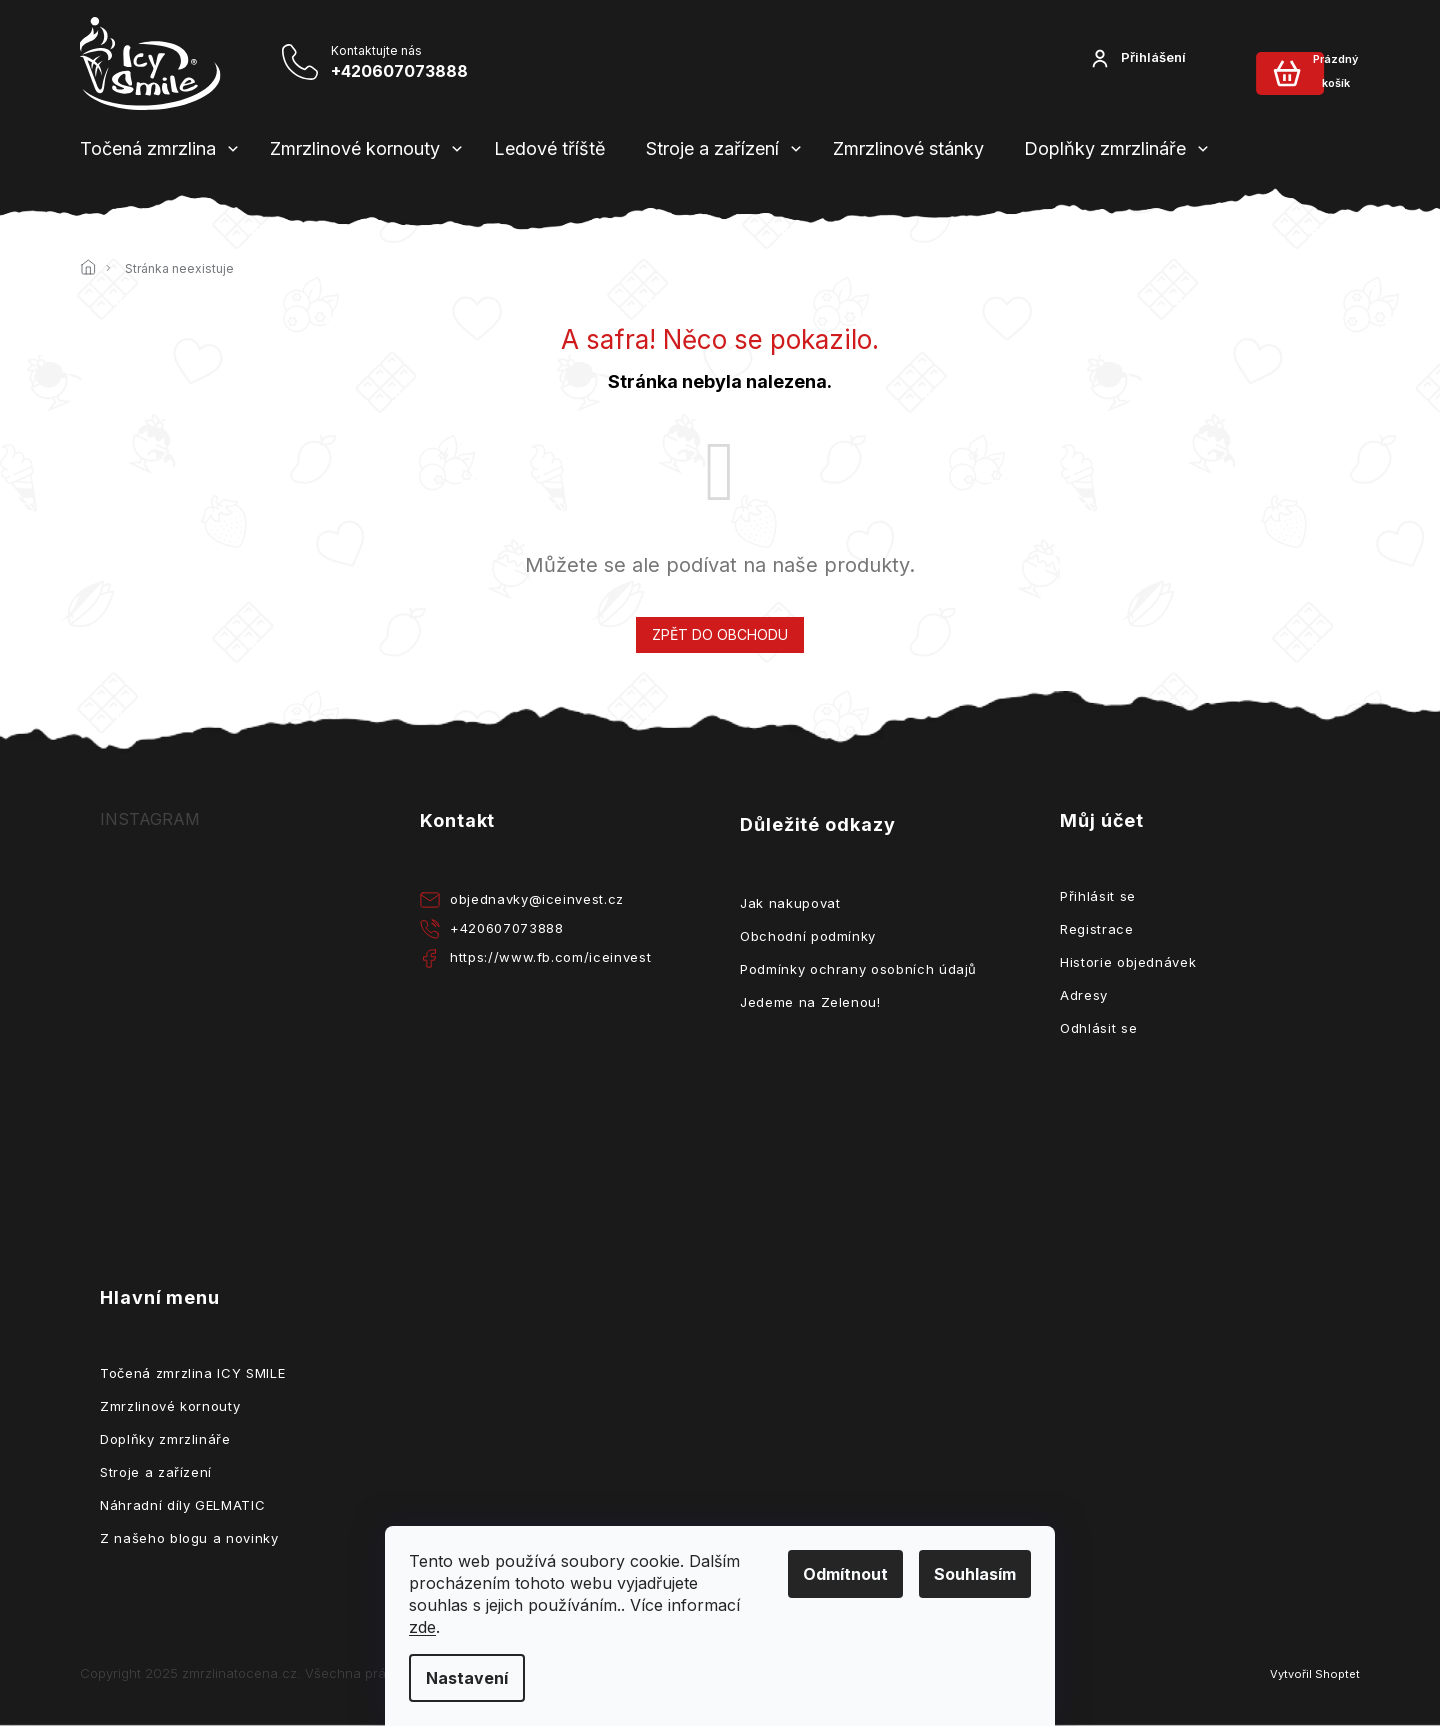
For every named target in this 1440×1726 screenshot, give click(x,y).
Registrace (1097, 929)
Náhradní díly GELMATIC (182, 1505)
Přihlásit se (1098, 896)
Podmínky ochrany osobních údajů (858, 969)
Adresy (1084, 995)
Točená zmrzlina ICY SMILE (192, 1373)
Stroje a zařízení (156, 1472)
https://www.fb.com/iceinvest (550, 957)
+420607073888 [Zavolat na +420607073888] (506, 928)
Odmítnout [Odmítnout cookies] (845, 1574)
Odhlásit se (1098, 1028)
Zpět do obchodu (720, 634)
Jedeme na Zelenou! (810, 1002)
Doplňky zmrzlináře (165, 1439)
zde (422, 1627)
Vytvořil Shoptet (1315, 1674)
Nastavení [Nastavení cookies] (467, 1678)
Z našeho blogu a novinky (189, 1538)
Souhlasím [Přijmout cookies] (975, 1574)
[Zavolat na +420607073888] (359, 62)
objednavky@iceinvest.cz (537, 899)
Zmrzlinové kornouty (170, 1406)
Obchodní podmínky (808, 936)
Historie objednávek (1128, 962)
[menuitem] (148, 149)
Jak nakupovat (790, 903)
